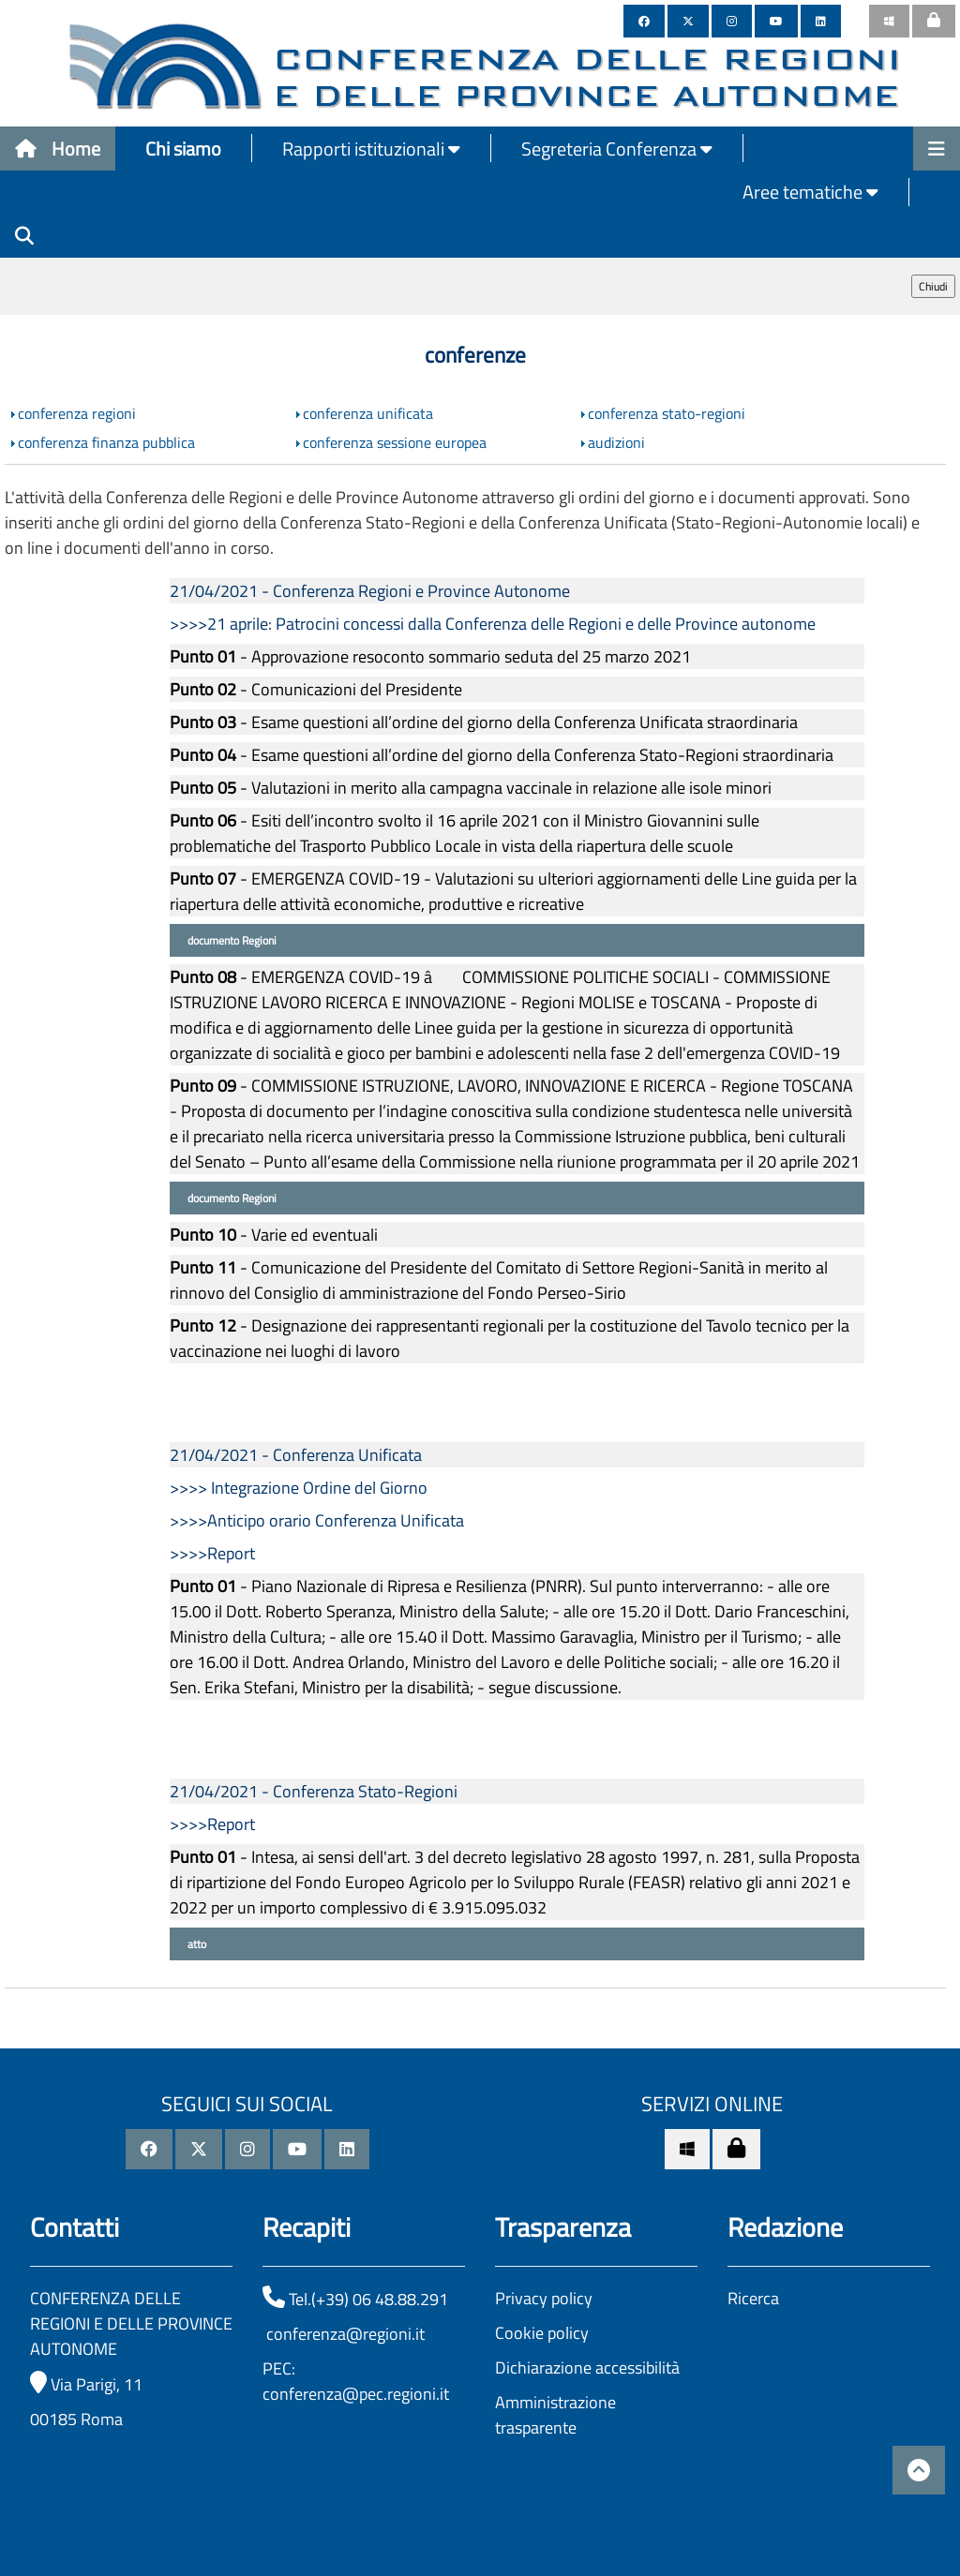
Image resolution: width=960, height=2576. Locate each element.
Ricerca (753, 2298)
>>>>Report (212, 1553)
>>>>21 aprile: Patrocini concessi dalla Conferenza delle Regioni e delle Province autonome (493, 623)
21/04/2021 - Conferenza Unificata (296, 1454)
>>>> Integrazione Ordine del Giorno (299, 1487)
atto (195, 1944)
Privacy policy (543, 2298)
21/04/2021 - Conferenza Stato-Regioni (314, 1791)
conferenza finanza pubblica (106, 442)
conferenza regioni (77, 413)
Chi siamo (183, 148)
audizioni (616, 442)
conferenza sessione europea (395, 442)
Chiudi (933, 286)
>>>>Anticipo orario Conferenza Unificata (317, 1520)
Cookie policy (542, 2332)
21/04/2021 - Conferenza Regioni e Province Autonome (370, 590)
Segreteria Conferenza (616, 148)
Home (57, 148)
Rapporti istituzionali (371, 148)
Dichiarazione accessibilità (587, 2367)
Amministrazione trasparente (555, 2415)
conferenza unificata (368, 413)
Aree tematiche (810, 191)
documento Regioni (231, 940)
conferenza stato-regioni (666, 413)
